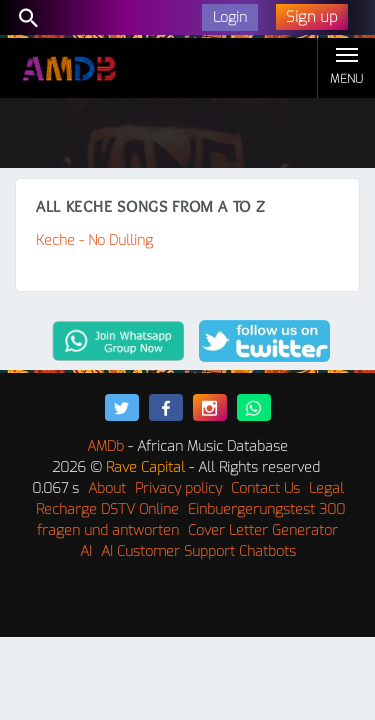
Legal (326, 488)
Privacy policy (178, 488)
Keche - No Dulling (94, 240)
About (107, 488)
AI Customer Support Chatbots (198, 551)
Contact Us (265, 488)
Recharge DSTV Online (107, 509)
